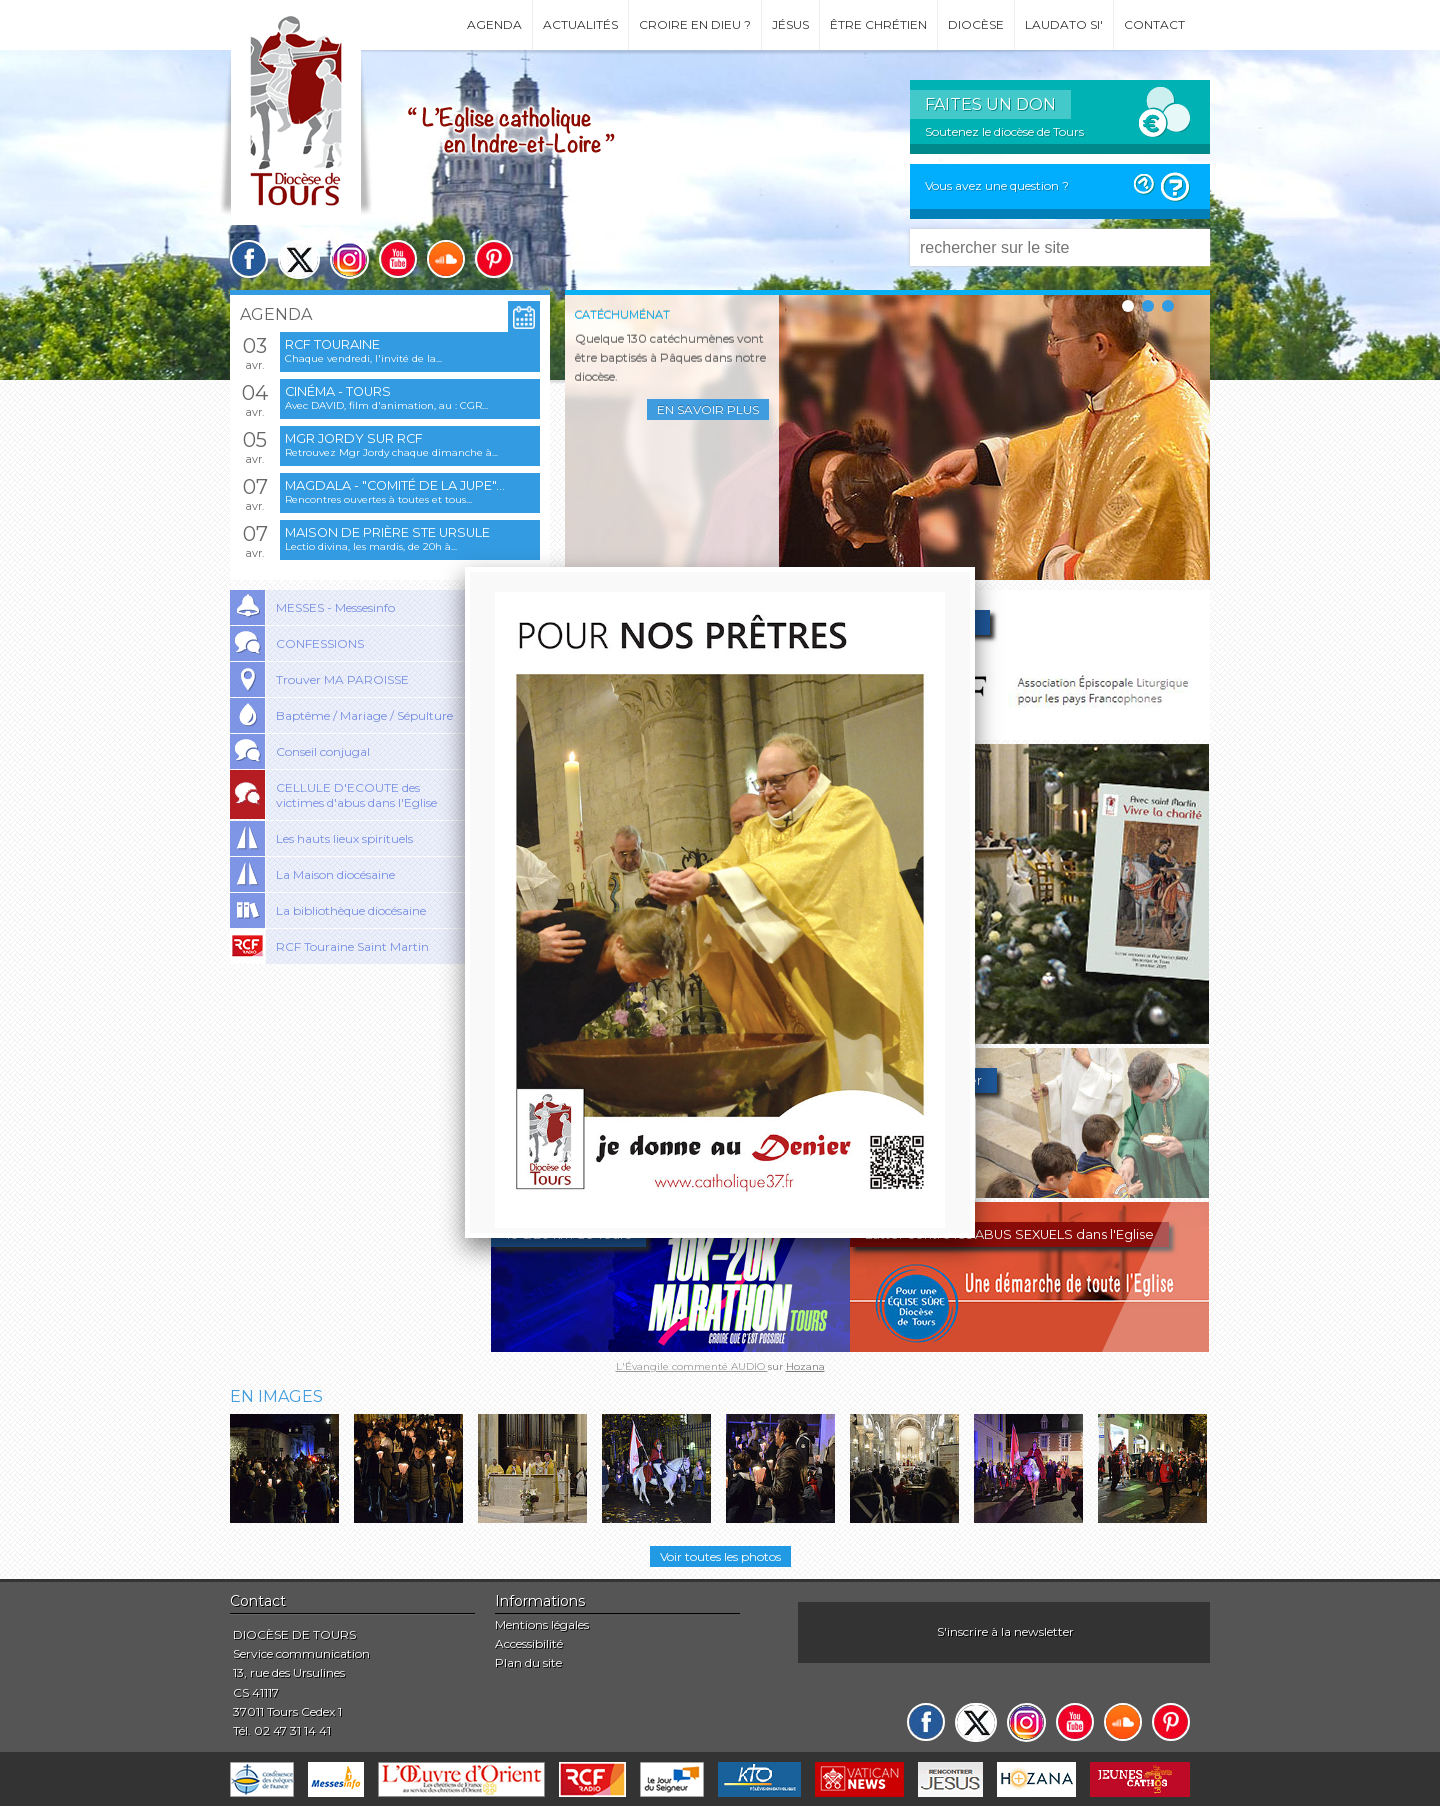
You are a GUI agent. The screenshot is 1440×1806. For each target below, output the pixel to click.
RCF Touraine (332, 344)
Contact (1154, 24)
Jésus (790, 24)
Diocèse (976, 24)
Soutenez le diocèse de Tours (1004, 131)
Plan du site (528, 1662)
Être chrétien (878, 24)
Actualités (580, 24)
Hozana (805, 1366)
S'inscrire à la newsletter (1005, 1631)
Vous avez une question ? (997, 185)
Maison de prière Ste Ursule (387, 532)
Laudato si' (1064, 24)
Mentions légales (542, 1624)
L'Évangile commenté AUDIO (692, 1366)
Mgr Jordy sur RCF (354, 438)
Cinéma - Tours (338, 391)
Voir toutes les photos (720, 1556)
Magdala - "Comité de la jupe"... (395, 485)
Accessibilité (529, 1643)
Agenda (494, 24)
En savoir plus (708, 409)
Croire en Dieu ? (695, 24)
